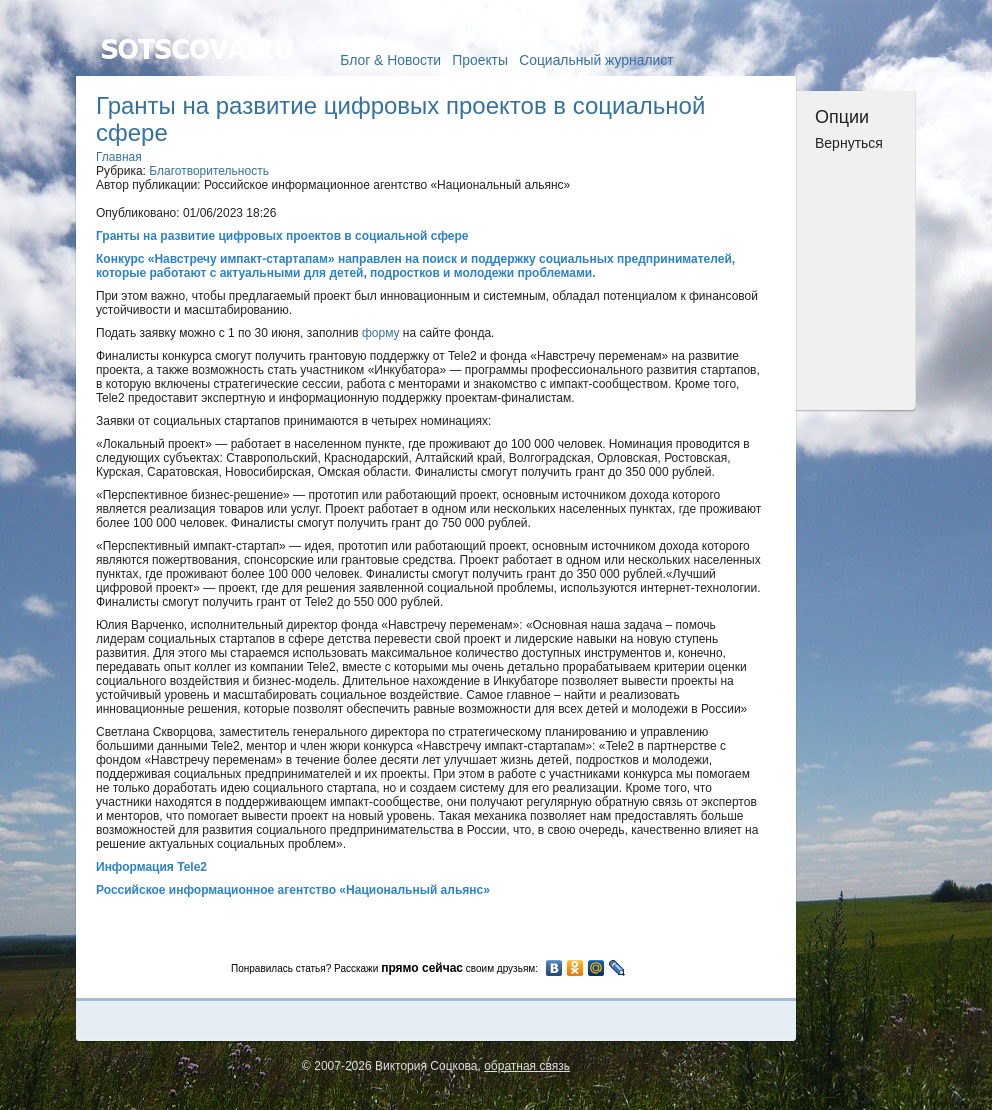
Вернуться (849, 143)
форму (381, 333)
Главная (119, 157)
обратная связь (527, 1066)
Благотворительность (209, 171)
